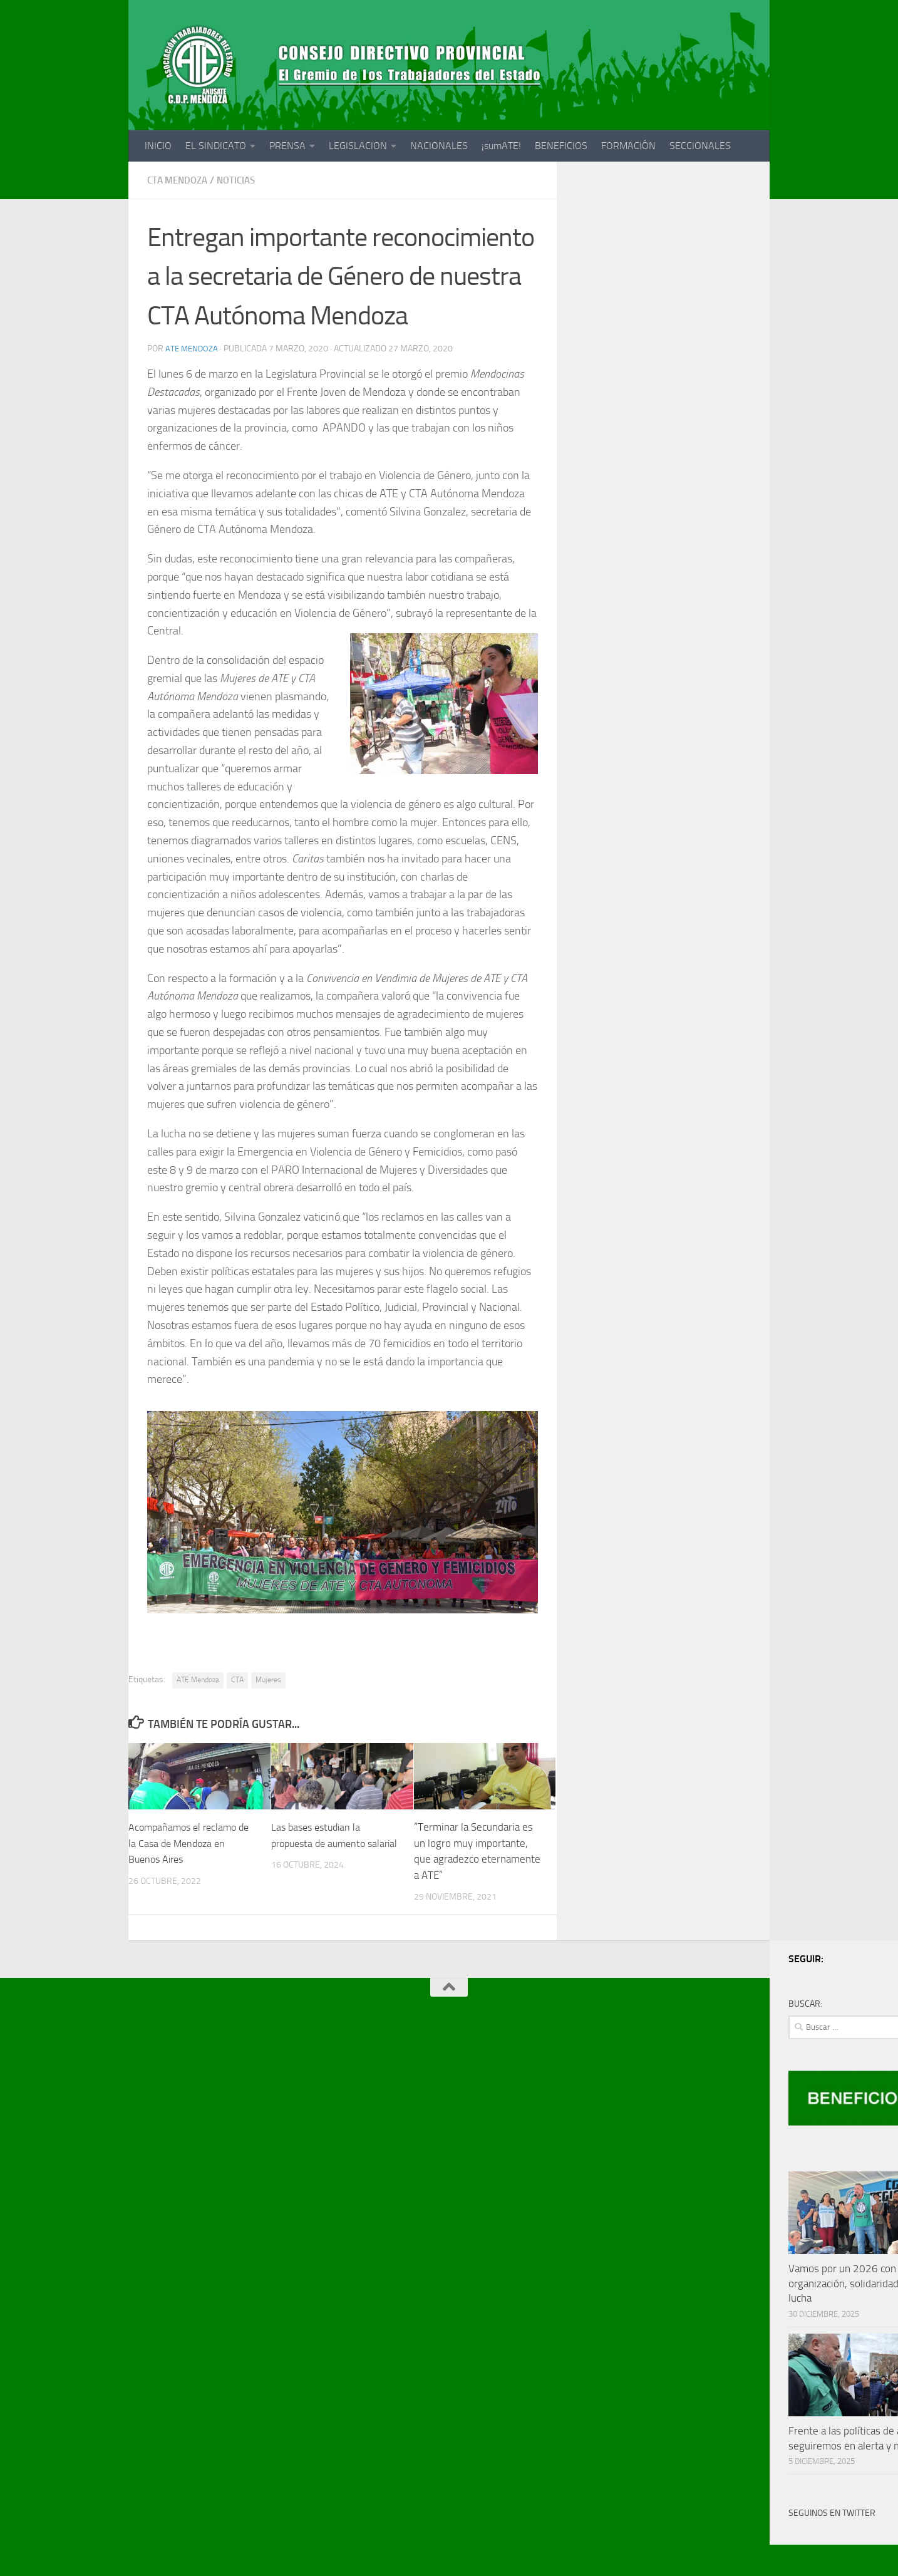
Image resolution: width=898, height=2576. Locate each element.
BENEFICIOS (561, 146)
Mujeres (268, 1679)
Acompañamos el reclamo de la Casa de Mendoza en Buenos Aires (192, 1843)
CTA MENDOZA (180, 180)
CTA (237, 1679)
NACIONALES (439, 146)
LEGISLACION (358, 146)
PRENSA (287, 146)
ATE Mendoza (193, 348)
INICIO (158, 146)
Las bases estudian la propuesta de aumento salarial (322, 1843)
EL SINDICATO (215, 146)
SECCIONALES (700, 146)
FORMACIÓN (628, 146)
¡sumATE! (501, 146)
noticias (243, 180)
